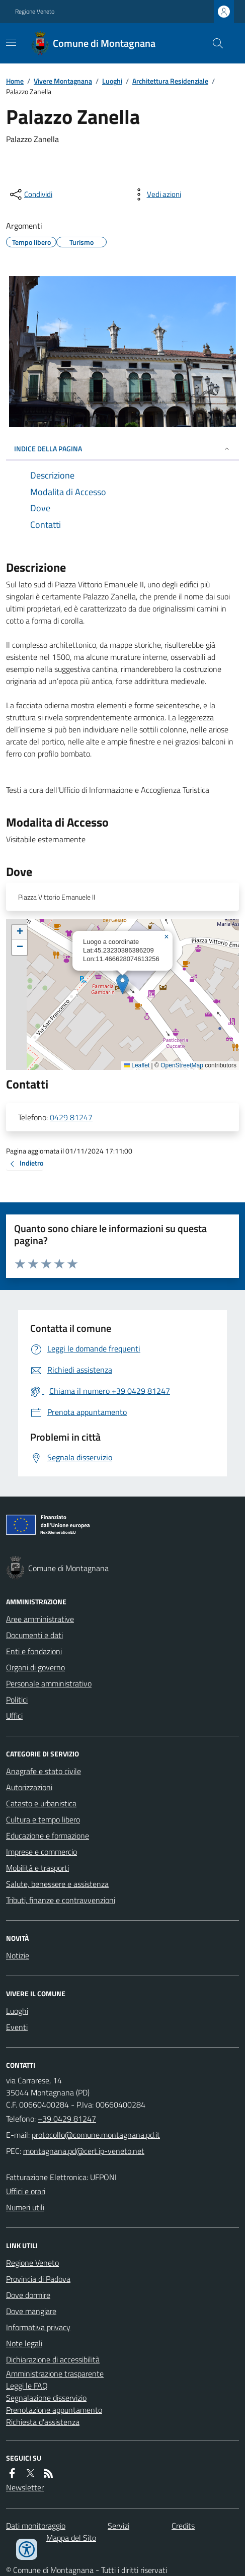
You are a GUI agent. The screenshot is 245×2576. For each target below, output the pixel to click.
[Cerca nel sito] (214, 43)
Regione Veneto (34, 11)
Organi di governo (35, 1667)
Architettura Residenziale (170, 81)
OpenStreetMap (181, 1065)
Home (15, 81)
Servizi (118, 2526)
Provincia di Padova (38, 2279)
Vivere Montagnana (63, 81)
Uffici (14, 1716)
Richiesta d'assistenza (42, 2422)
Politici (17, 1699)
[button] (122, 984)
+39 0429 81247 (67, 2119)
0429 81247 (71, 1117)
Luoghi (112, 81)
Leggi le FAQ (27, 2386)
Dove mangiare (31, 2311)
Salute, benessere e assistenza (57, 1884)
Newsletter (25, 2487)
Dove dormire (28, 2295)
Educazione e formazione (47, 1835)
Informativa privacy (38, 2327)
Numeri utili (25, 2207)
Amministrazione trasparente (55, 2373)
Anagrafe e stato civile (43, 1771)
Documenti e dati (34, 1635)
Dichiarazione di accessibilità (53, 2359)
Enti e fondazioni (34, 1651)
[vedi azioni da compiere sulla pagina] (156, 194)
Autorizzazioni (29, 1787)
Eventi (17, 2027)
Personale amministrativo (49, 1683)
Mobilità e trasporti (37, 1868)
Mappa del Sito (71, 2538)
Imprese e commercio (41, 1852)
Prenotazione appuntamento (54, 2410)
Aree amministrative (40, 1619)
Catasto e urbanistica (41, 1803)
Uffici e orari (25, 2191)
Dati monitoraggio (35, 2526)
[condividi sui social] (30, 194)
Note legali (24, 2343)
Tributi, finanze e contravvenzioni (60, 1900)
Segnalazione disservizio (46, 2398)
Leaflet (136, 1065)
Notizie (17, 1955)
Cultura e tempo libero (43, 1819)
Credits (183, 2526)
